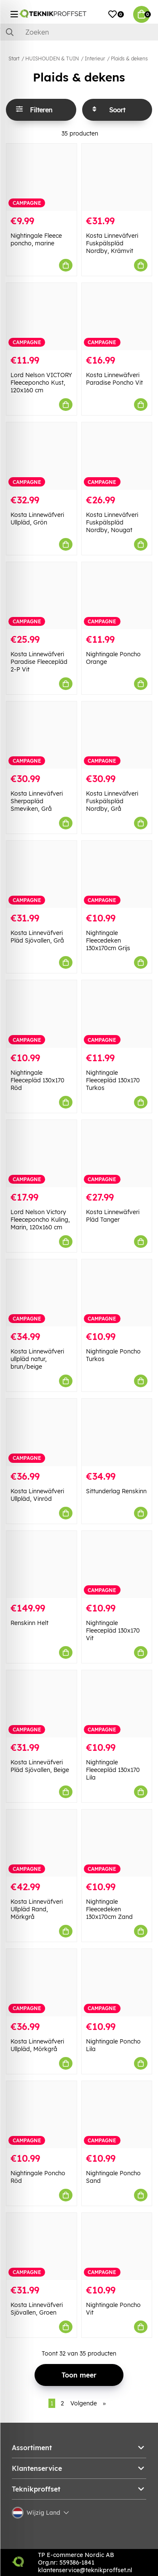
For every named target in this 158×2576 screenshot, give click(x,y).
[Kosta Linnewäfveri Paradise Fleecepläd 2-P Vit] (41, 595)
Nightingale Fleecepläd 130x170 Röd (37, 1080)
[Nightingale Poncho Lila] (117, 1982)
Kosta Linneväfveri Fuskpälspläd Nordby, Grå (112, 801)
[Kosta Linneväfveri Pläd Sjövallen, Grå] (41, 874)
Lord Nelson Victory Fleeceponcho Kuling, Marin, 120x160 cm (40, 1219)
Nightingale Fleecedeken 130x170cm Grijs (108, 940)
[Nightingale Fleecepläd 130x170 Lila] (117, 1703)
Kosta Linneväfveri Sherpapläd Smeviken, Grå (37, 801)
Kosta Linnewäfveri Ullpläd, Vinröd (37, 1495)
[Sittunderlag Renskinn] (117, 1432)
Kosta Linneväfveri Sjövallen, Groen (37, 2308)
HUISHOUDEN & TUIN (52, 58)
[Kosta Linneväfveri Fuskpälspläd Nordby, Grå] (117, 735)
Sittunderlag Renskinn (116, 1491)
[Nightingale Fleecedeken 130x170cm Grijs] (117, 874)
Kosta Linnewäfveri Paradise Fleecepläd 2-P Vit (39, 661)
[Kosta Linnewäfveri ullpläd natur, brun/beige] (41, 1292)
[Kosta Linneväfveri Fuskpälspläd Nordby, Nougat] (117, 455)
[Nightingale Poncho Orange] (117, 595)
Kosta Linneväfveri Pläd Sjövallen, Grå (37, 936)
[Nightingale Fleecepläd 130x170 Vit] (117, 1564)
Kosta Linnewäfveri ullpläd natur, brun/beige (37, 1359)
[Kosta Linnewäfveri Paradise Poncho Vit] (117, 316)
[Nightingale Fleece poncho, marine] (41, 177)
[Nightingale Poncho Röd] (41, 2114)
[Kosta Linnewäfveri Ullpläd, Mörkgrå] (41, 1982)
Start (13, 58)
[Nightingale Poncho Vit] (117, 2246)
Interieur (95, 58)
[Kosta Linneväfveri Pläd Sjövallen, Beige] (41, 1703)
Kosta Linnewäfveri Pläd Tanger (112, 1215)
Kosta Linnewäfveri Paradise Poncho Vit (114, 378)
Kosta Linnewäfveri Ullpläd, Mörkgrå (37, 2045)
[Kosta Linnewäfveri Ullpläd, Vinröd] (41, 1432)
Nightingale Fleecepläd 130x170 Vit (113, 1630)
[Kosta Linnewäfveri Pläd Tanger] (117, 1153)
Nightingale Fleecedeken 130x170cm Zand (109, 1909)
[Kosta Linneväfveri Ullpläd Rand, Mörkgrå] (41, 1843)
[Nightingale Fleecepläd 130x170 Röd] (41, 1013)
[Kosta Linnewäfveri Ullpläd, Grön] (41, 455)
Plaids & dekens (129, 58)
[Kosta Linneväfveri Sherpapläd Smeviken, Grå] (41, 735)
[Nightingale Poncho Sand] (117, 2114)
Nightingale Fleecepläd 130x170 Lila (113, 1769)
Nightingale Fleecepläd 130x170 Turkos (113, 1080)
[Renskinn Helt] (41, 1564)
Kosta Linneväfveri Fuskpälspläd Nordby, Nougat (112, 522)
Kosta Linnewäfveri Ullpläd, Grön (37, 518)
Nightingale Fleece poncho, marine (36, 239)
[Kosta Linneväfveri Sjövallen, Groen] (41, 2246)
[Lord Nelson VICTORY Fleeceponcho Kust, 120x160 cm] (41, 316)
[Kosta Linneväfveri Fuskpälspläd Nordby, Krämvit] (117, 177)
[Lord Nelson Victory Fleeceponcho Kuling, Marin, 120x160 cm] (41, 1153)
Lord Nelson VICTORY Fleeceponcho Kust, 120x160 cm (41, 382)
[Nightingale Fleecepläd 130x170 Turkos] (117, 1013)
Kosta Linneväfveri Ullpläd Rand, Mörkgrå (37, 1909)
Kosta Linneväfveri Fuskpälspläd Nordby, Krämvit (112, 243)
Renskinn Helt (29, 1623)
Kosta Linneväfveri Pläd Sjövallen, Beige (40, 1766)
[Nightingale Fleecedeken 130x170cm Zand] (117, 1843)
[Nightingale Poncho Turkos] (117, 1292)
